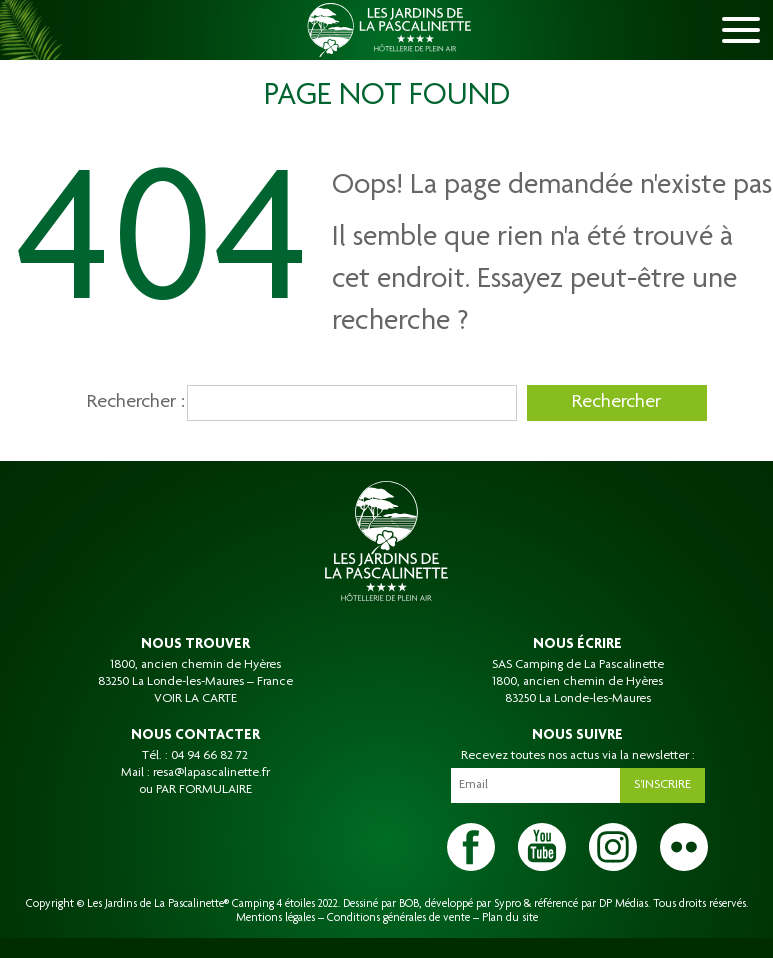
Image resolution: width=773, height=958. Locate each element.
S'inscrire (662, 785)
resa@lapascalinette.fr (211, 773)
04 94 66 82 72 (209, 756)
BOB (409, 904)
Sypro (507, 904)
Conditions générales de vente (398, 918)
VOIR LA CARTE (195, 699)
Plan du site (510, 918)
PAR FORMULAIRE (204, 790)
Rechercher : (132, 403)
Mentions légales (275, 918)
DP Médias (623, 904)
